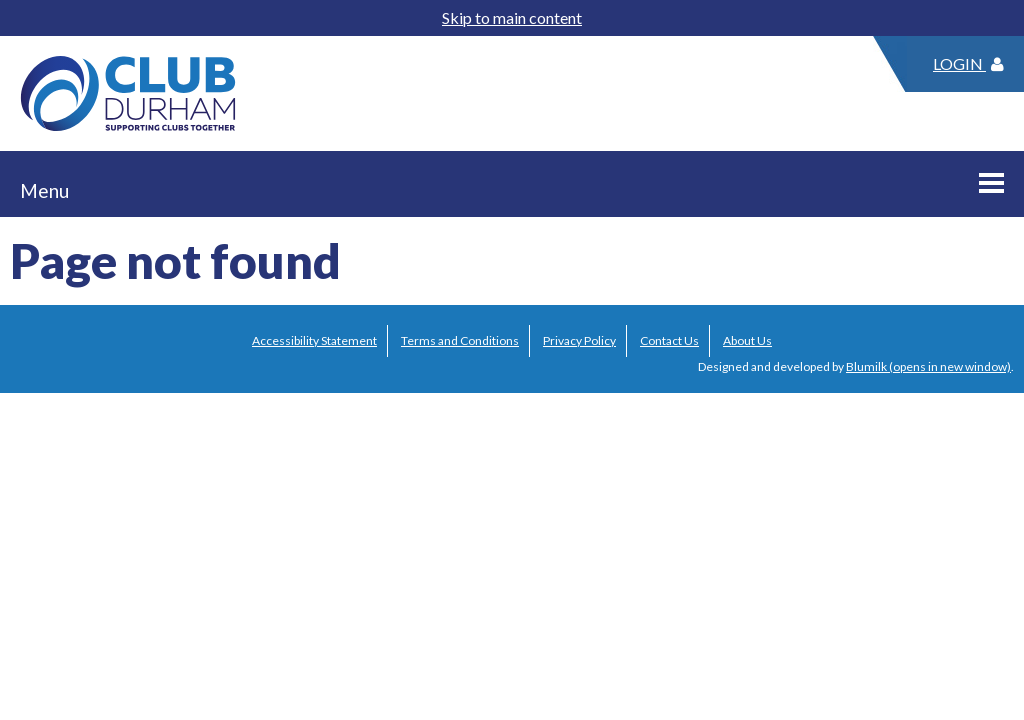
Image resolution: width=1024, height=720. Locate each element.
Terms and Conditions (460, 340)
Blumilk (866, 366)
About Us (747, 340)
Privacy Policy (579, 340)
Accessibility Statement (314, 340)
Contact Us (669, 340)
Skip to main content (512, 17)
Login (968, 63)
